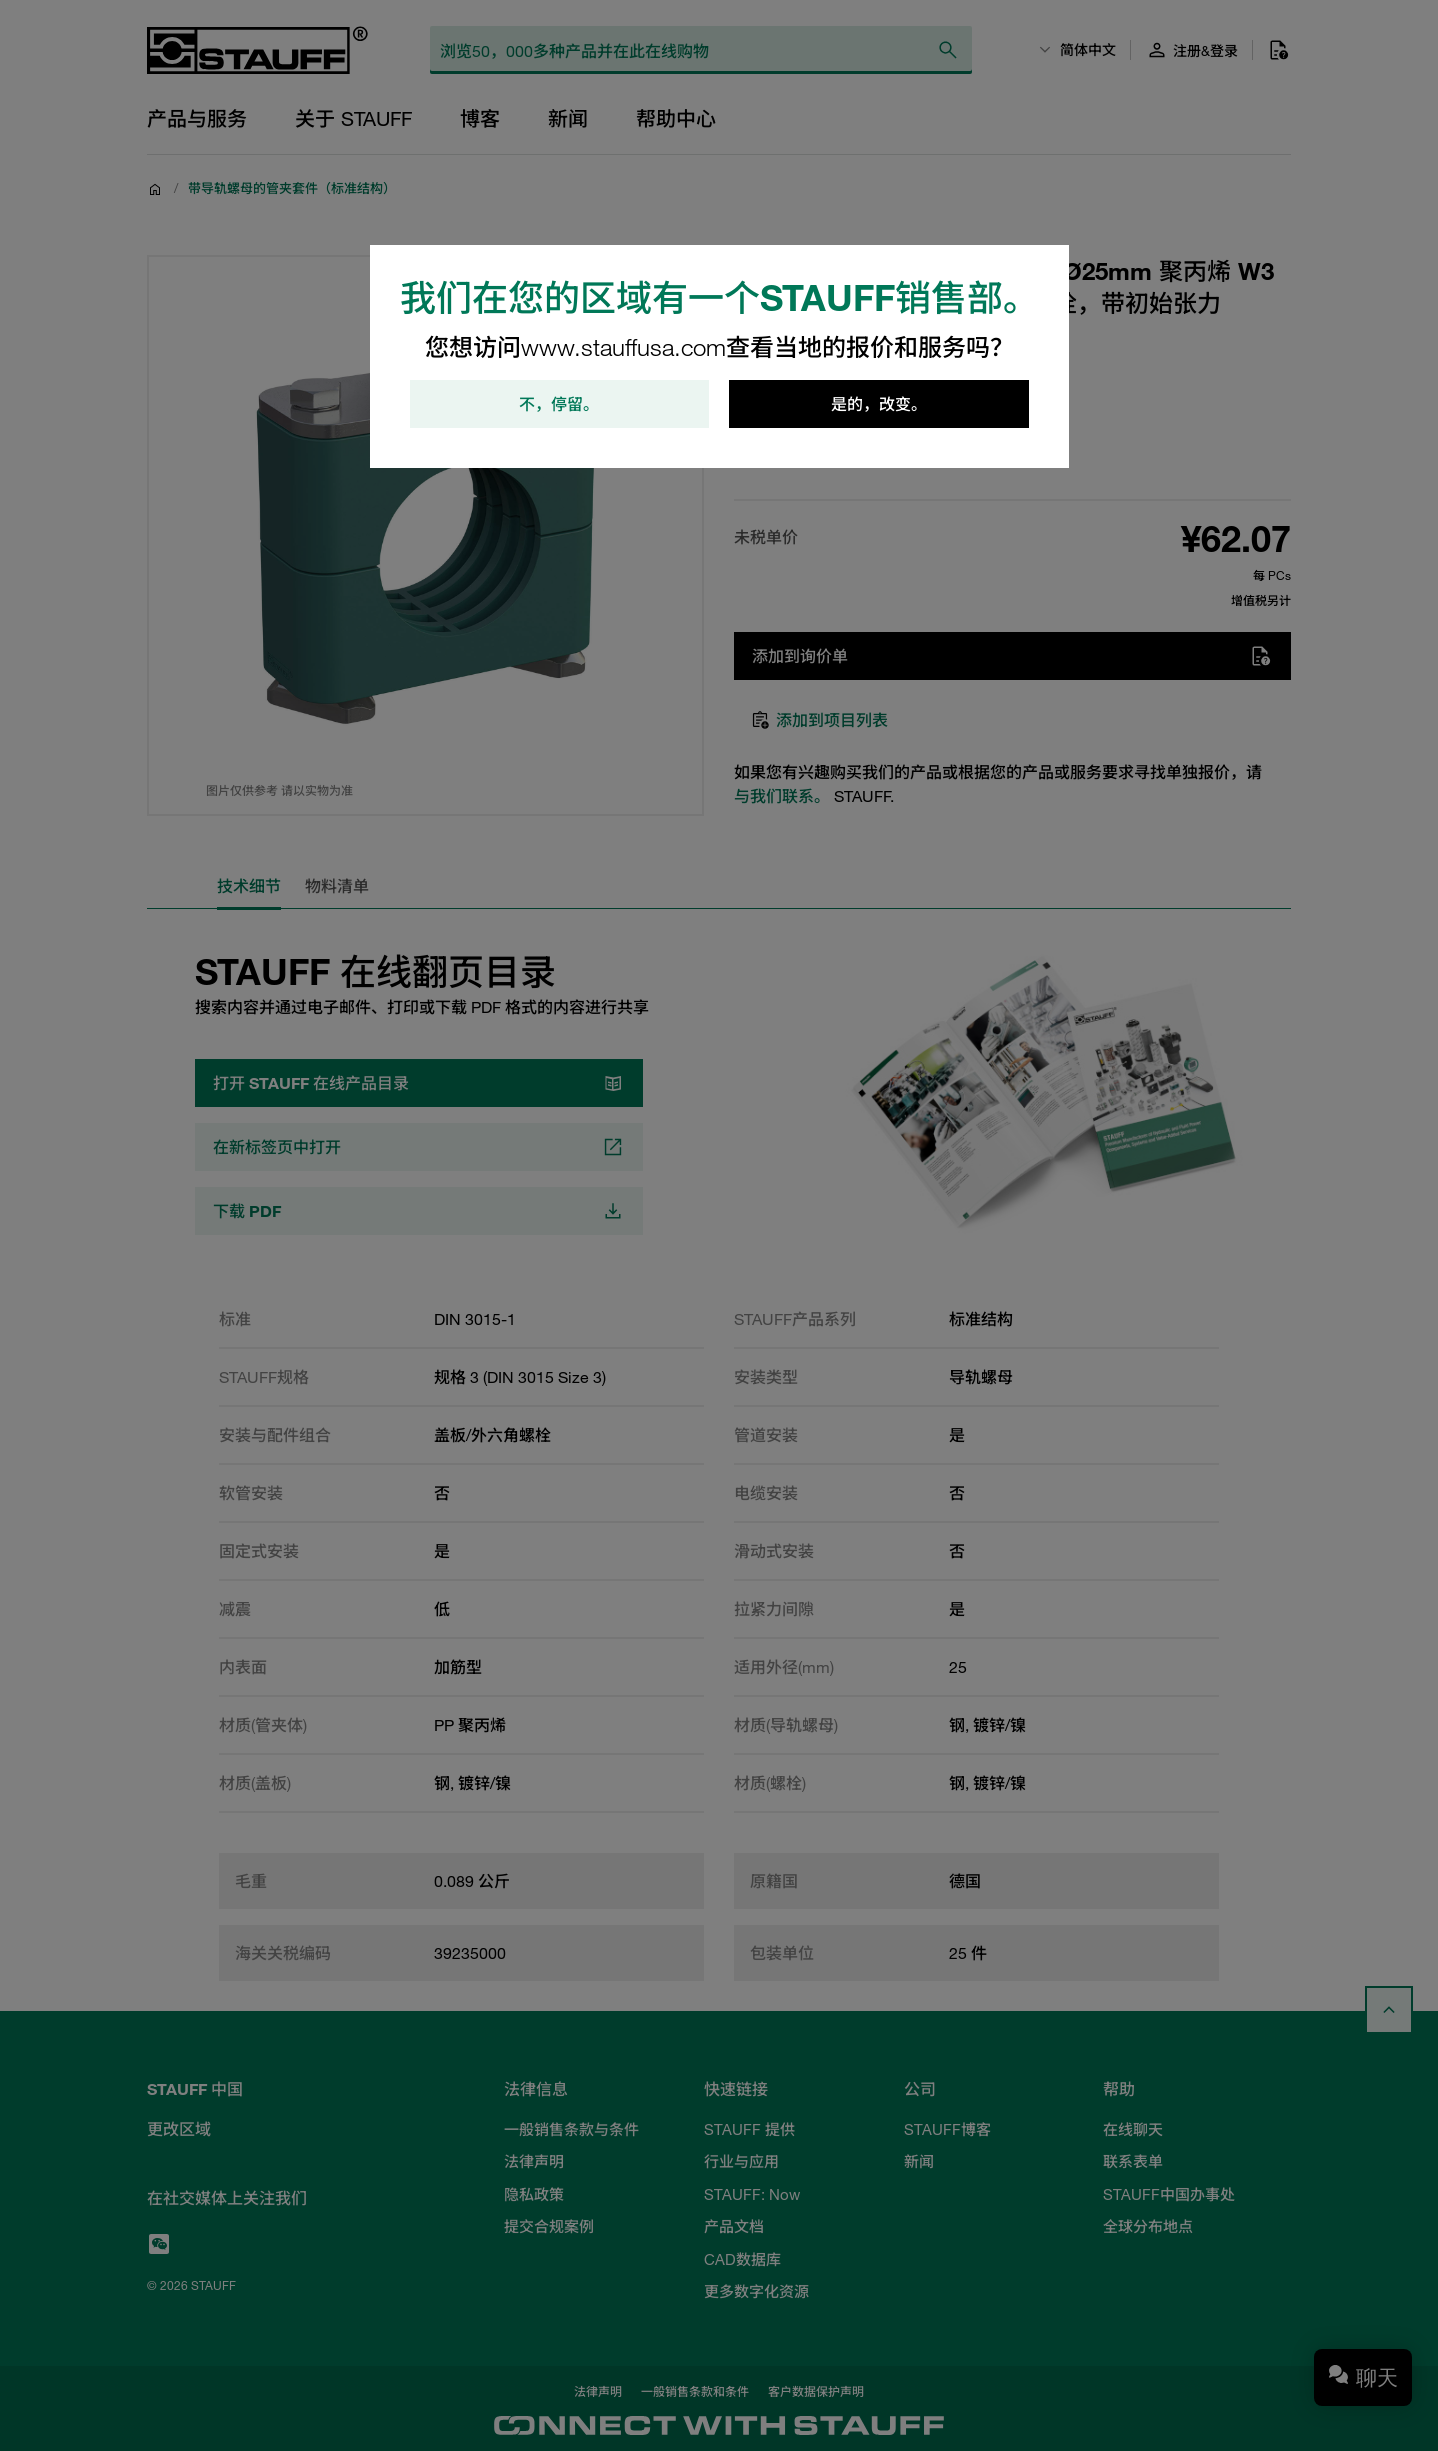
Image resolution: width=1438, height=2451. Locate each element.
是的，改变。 (879, 404)
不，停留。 (559, 404)
